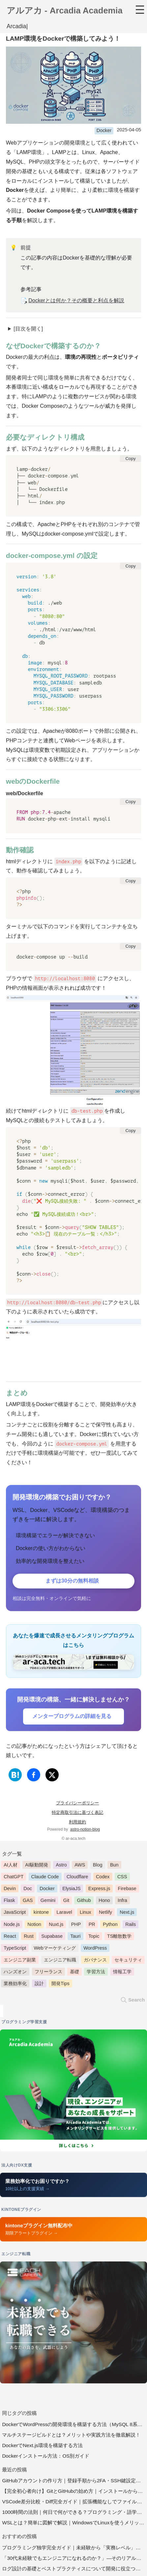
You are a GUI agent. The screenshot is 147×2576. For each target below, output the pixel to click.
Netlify (105, 1913)
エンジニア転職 (60, 1960)
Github (84, 1901)
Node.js (12, 1925)
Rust (29, 1936)
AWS (79, 1865)
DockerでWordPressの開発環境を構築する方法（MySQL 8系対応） (74, 2425)
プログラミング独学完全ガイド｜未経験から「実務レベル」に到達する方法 (74, 2548)
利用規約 (77, 1823)
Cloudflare (77, 1877)
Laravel (64, 1913)
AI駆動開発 (36, 1865)
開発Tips (60, 1984)
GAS (28, 1901)
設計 (39, 1984)
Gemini (48, 1901)
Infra (122, 1901)
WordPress (95, 1949)
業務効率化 (15, 1984)
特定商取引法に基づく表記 (77, 1813)
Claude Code (45, 1877)
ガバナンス (95, 1960)
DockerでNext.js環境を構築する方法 (42, 2446)
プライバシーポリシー (77, 1803)
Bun (114, 1865)
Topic (94, 1936)
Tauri (75, 1936)
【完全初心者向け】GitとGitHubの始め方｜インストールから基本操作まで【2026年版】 (74, 2492)
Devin (10, 1889)
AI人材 (10, 1865)
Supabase (52, 1936)
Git (66, 1901)
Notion (34, 1925)
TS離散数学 (119, 1936)
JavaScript (15, 1913)
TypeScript (15, 1949)
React (10, 1936)
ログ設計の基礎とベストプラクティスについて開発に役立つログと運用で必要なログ (74, 2569)
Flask (9, 1901)
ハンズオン (15, 1972)
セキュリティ (128, 1960)
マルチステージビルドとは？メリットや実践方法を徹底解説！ (71, 2436)
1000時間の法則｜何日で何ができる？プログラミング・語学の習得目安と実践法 (74, 2513)
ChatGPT (13, 1877)
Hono (104, 1901)
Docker (104, 131)
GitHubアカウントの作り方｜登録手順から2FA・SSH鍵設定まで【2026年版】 (74, 2481)
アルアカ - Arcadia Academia (65, 11)
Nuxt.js (56, 1925)
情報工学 (122, 1972)
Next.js (127, 1913)
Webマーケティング (55, 1949)
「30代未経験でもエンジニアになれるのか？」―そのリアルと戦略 (74, 2559)
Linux (85, 1913)
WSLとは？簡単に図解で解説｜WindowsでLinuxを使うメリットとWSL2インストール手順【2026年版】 (74, 2523)
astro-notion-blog (85, 1830)
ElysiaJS (71, 1889)
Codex (103, 1877)
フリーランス (48, 1972)
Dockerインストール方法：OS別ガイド (45, 2457)
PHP (76, 1925)
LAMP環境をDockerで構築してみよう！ (63, 39)
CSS (122, 1877)
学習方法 (96, 1972)
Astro (61, 1865)
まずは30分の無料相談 (72, 1582)
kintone (41, 1913)
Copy (130, 459)
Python (110, 1925)
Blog (98, 1865)
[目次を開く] (28, 330)
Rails (130, 1925)
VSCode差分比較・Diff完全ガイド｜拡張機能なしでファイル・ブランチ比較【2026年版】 (74, 2502)
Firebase (127, 1889)
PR (92, 1925)
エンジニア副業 (20, 1960)
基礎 (74, 1972)
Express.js (99, 1889)
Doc (27, 1889)
